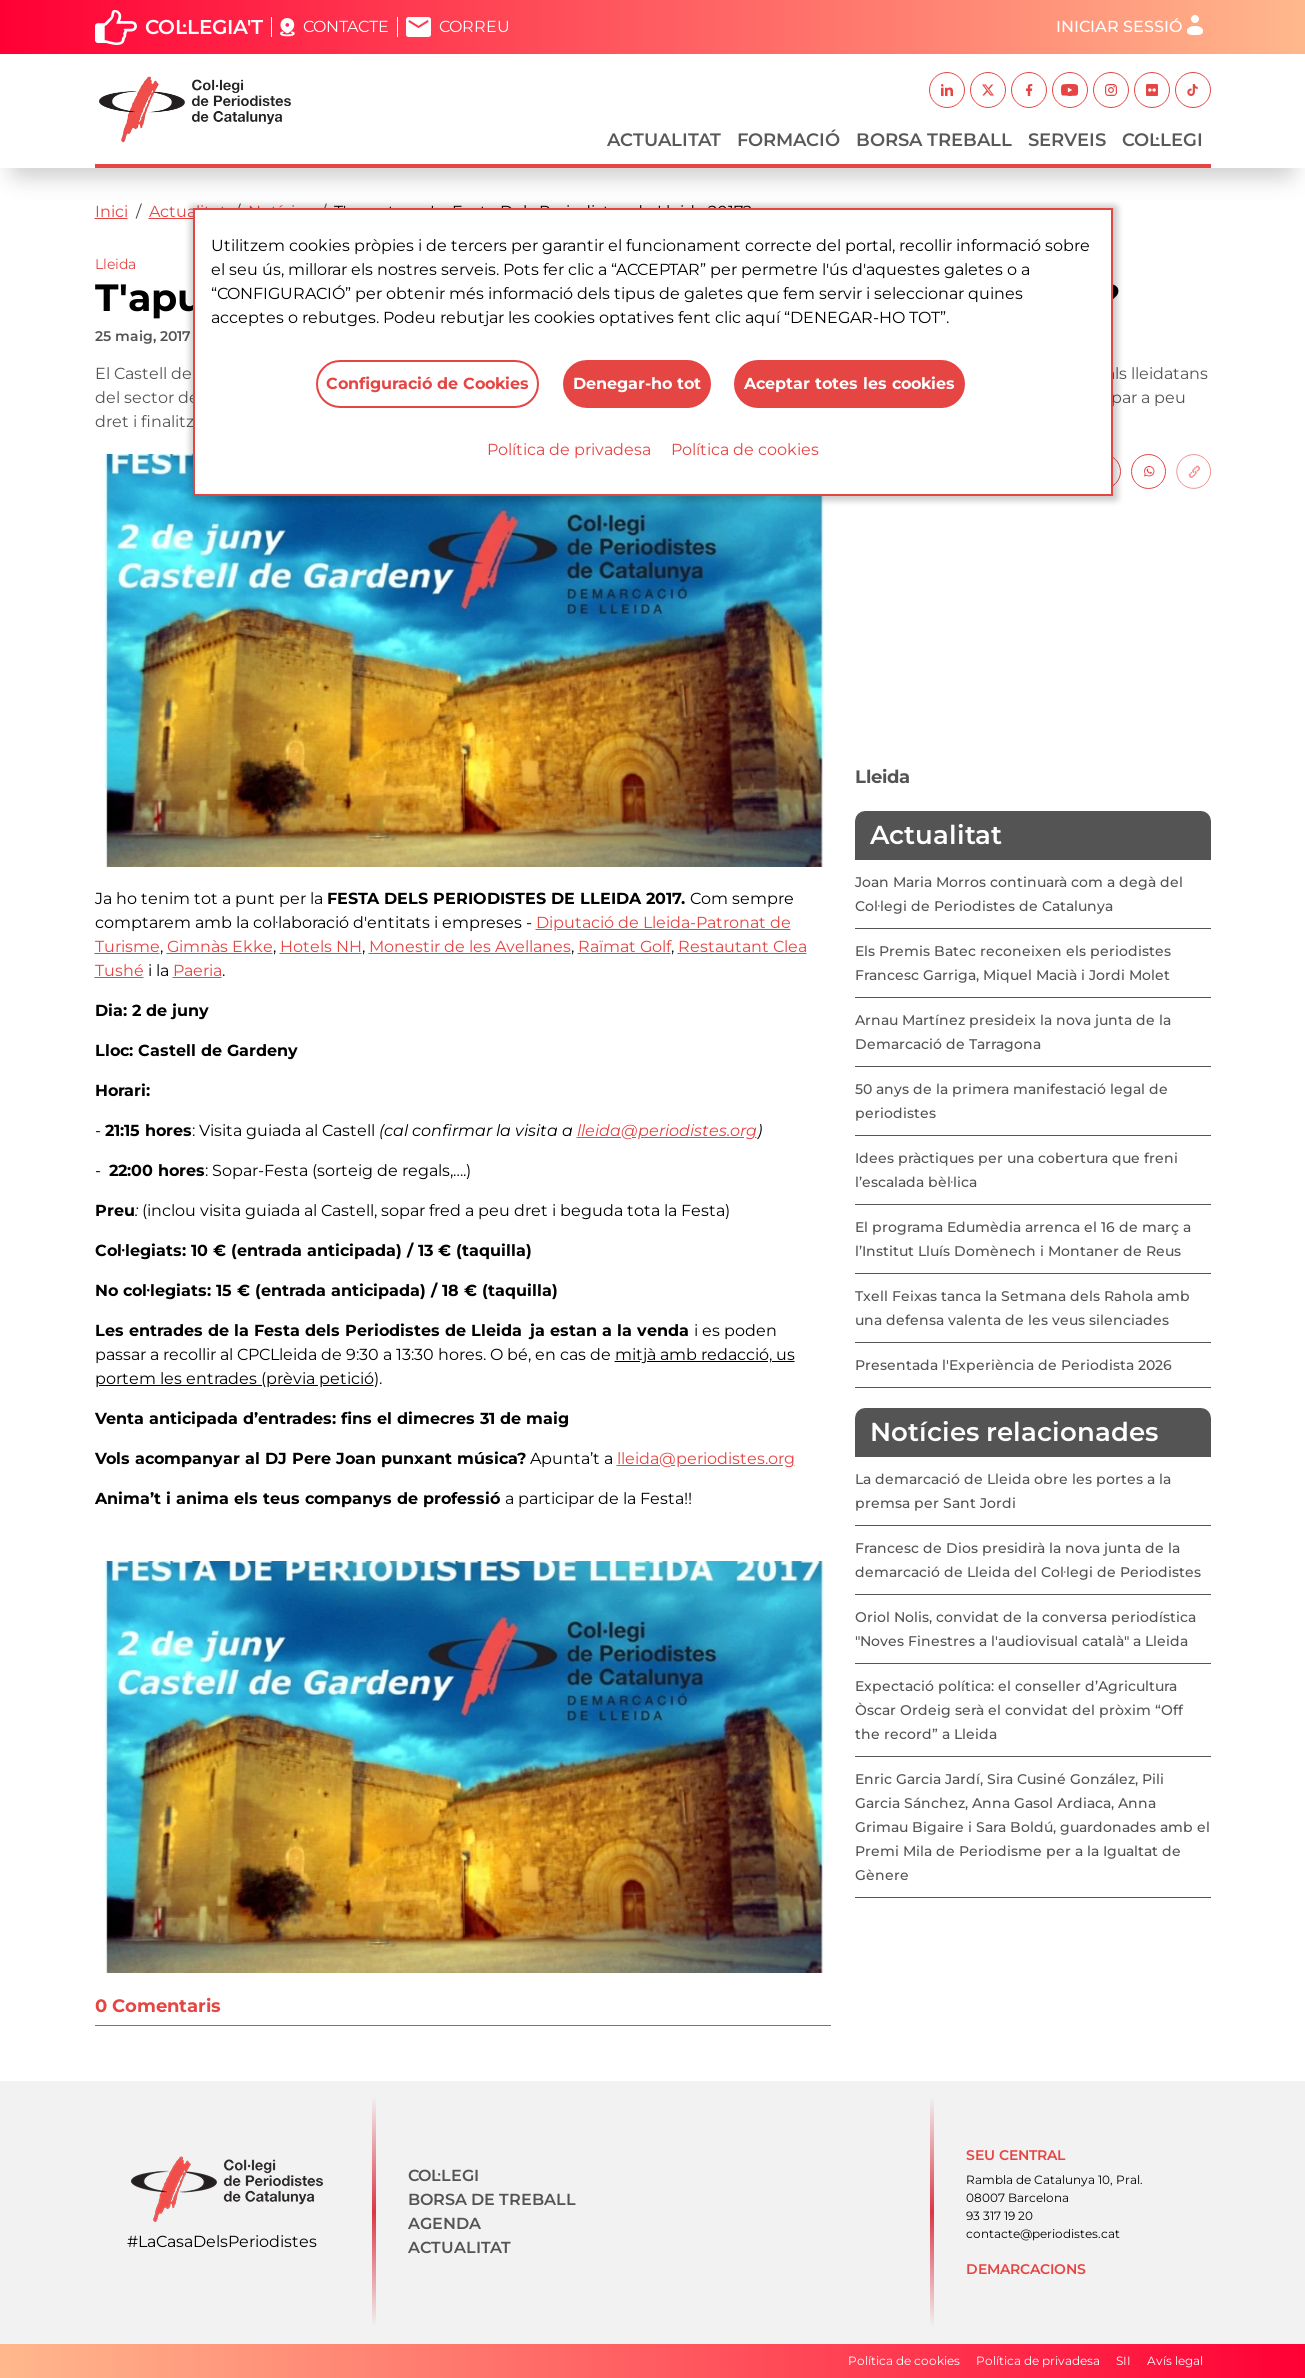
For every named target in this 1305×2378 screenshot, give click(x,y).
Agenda (444, 2223)
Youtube (1070, 90)
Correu (474, 26)
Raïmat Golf (624, 946)
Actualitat (664, 140)
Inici (111, 211)
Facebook (1029, 90)
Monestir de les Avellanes (470, 946)
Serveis (1067, 140)
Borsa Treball (934, 140)
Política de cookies (745, 449)
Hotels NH (321, 946)
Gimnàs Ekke (220, 946)
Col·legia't (204, 27)
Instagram (1111, 90)
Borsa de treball (492, 2199)
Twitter (988, 90)
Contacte (346, 26)
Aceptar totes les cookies (850, 383)
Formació (788, 140)
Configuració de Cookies (427, 383)
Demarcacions (1026, 2269)
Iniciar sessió (1119, 26)
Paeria (197, 970)
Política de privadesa (569, 449)
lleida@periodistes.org (667, 1130)
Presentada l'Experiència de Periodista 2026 (1013, 1365)
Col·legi (1162, 140)
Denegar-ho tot (637, 383)
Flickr (1152, 90)
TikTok (1193, 90)
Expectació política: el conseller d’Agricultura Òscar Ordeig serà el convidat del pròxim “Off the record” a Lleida (1019, 1710)
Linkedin (947, 90)
